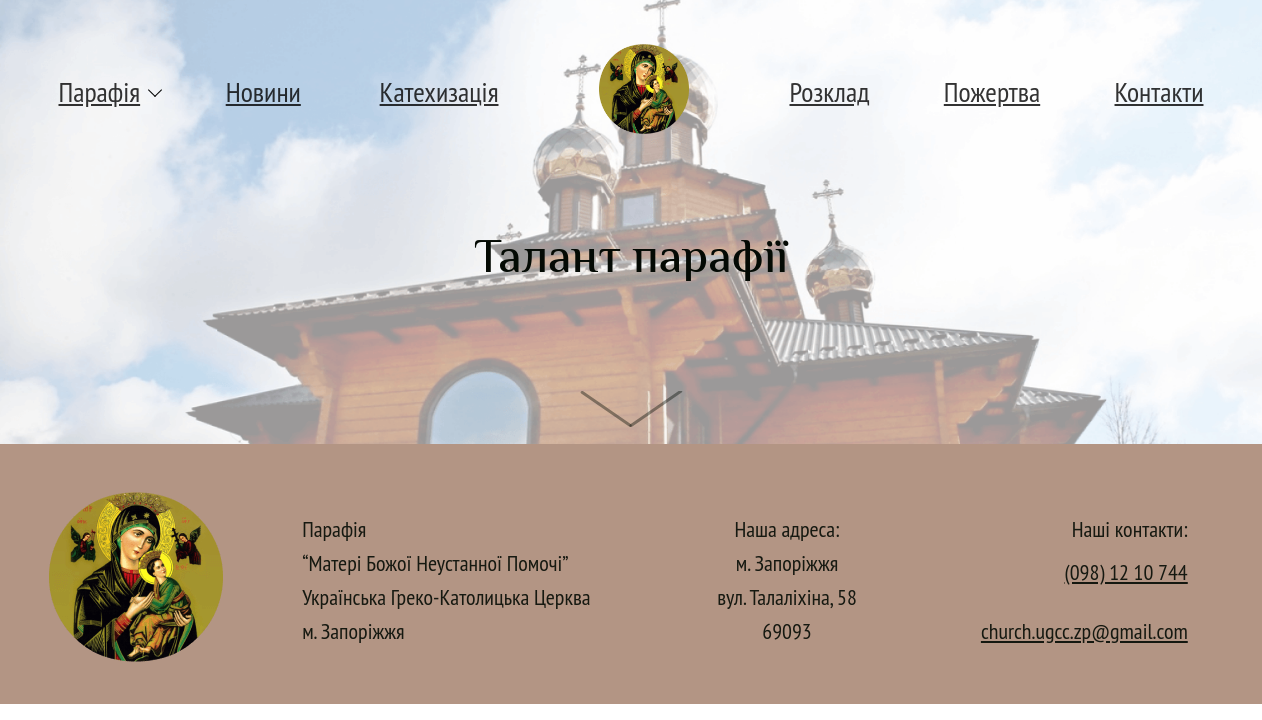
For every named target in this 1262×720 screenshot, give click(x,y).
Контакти (1159, 91)
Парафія (100, 91)
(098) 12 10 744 (1126, 572)
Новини (263, 91)
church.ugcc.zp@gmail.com (1084, 631)
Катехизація (439, 91)
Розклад (830, 91)
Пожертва (992, 91)
